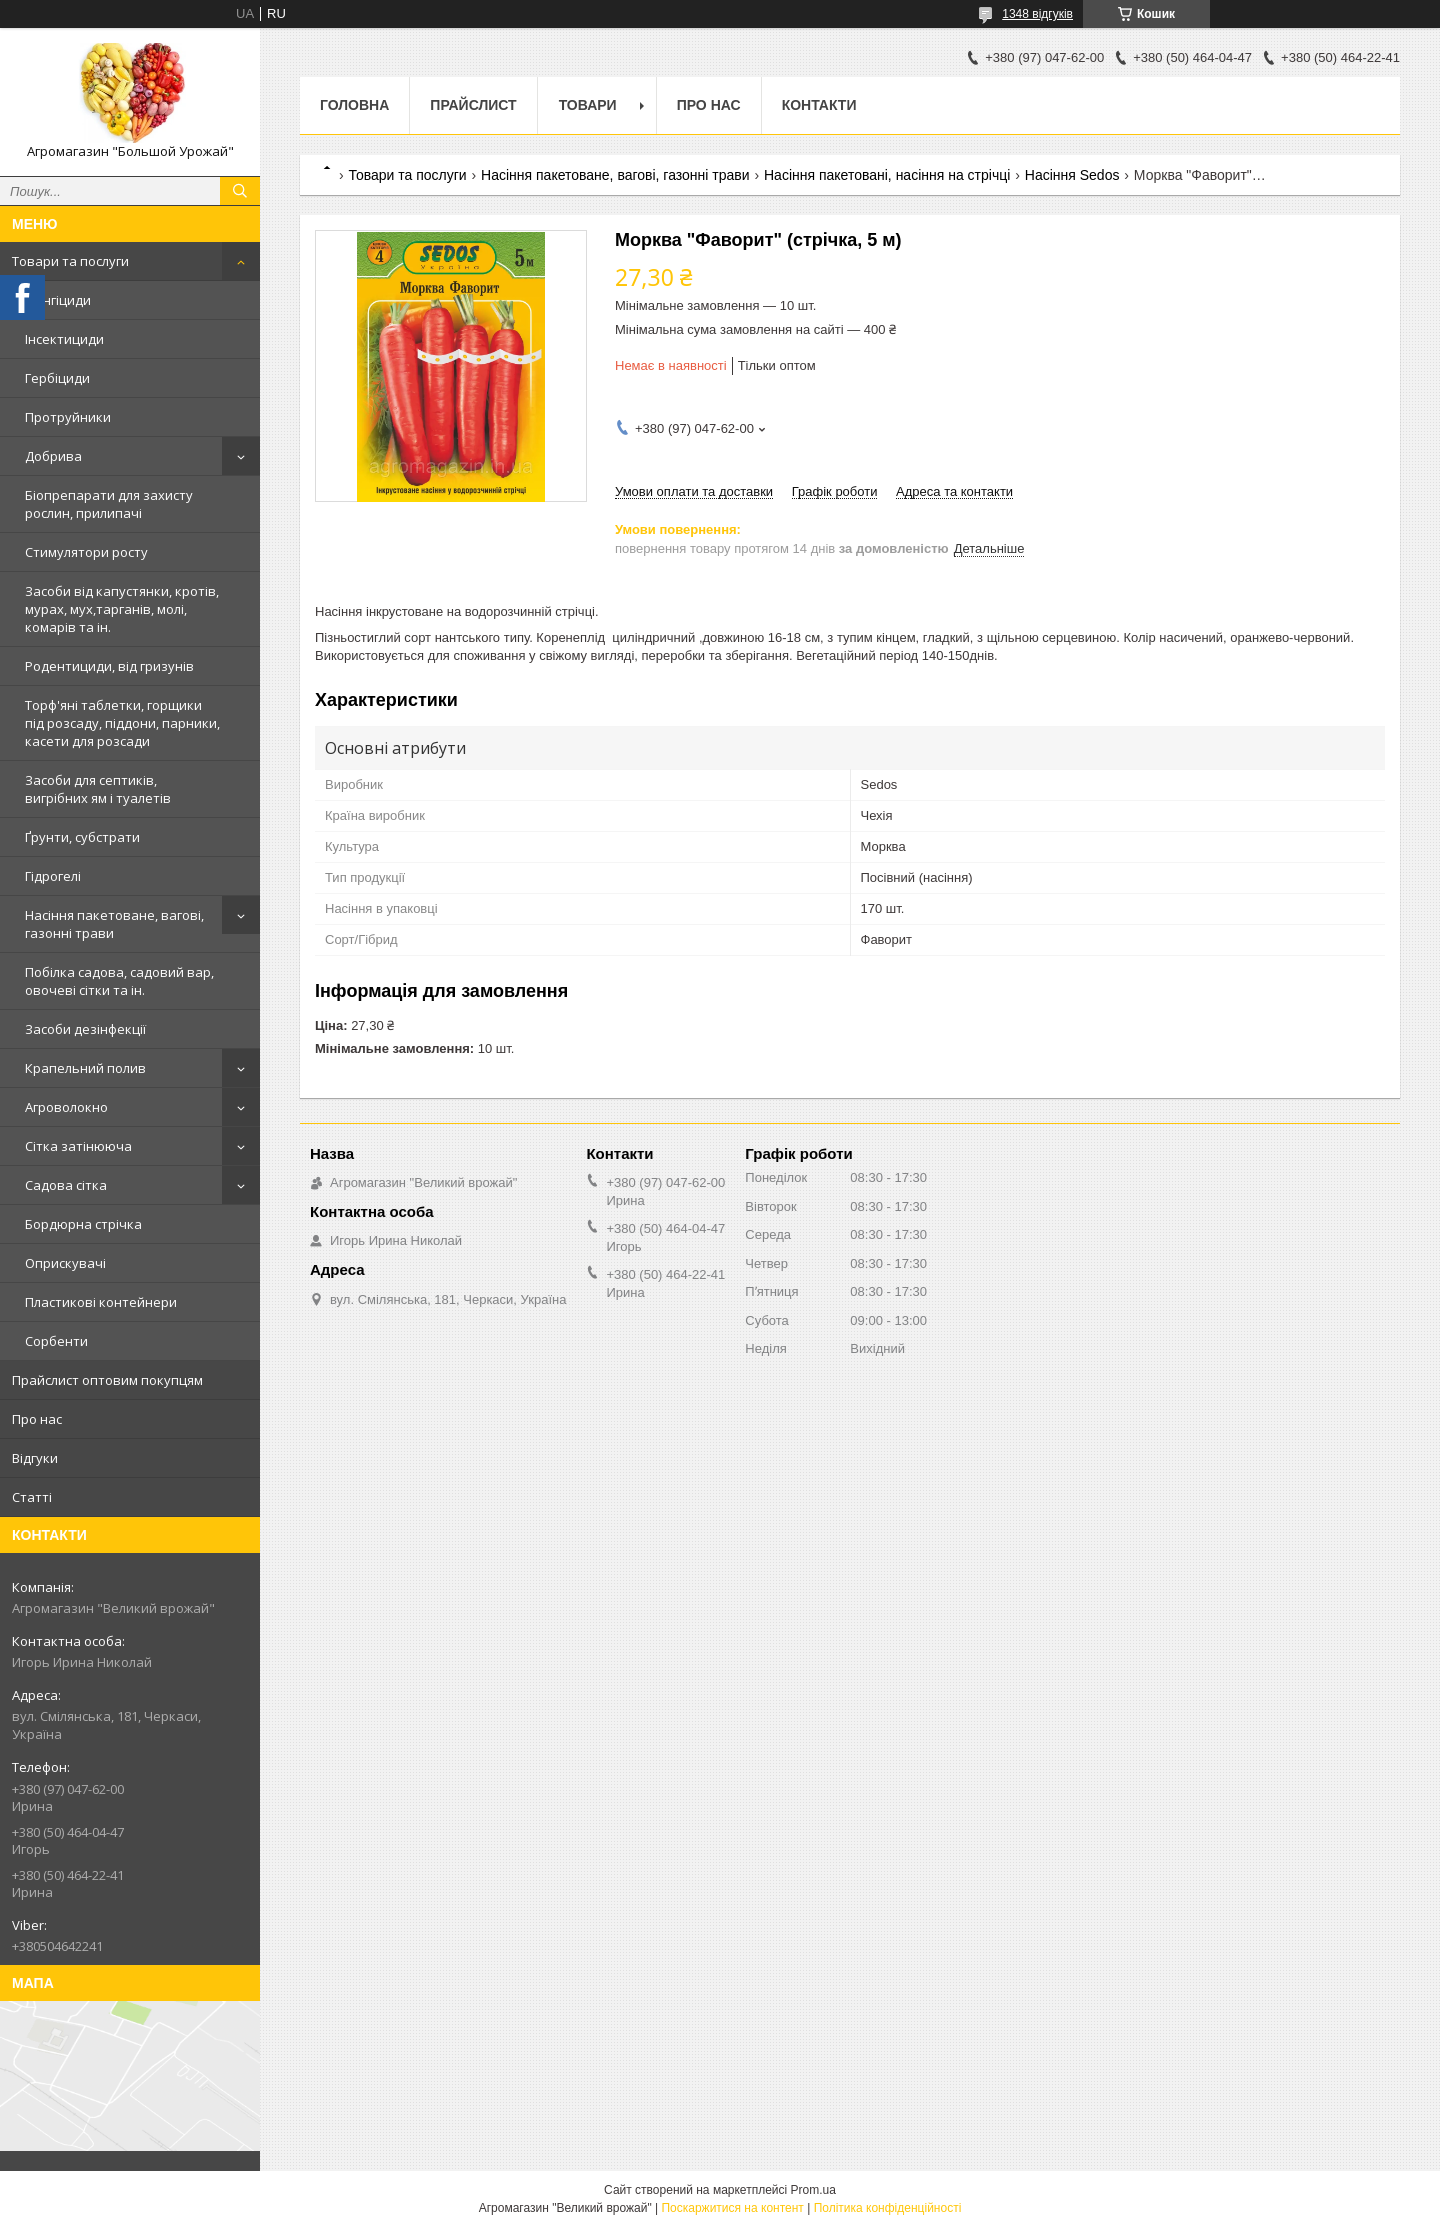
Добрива (53, 456)
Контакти (819, 105)
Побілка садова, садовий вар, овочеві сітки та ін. (119, 981)
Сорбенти (56, 1341)
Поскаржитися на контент (732, 2208)
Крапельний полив (85, 1068)
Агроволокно (66, 1107)
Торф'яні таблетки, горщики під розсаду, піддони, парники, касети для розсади (122, 723)
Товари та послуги (70, 261)
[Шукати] (240, 191)
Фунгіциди (58, 300)
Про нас (37, 1419)
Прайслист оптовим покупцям (107, 1380)
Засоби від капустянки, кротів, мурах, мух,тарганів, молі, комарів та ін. (122, 609)
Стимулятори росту (86, 552)
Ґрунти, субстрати (82, 837)
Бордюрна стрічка (83, 1224)
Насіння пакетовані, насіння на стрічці (887, 175)
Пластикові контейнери (101, 1302)
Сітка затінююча (78, 1146)
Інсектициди (64, 339)
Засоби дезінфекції (85, 1029)
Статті (32, 1497)
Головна (354, 105)
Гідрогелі (53, 876)
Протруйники (68, 417)
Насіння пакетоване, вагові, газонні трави (114, 924)
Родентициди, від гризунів (109, 666)
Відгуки (35, 1458)
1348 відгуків (1037, 14)
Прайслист (473, 105)
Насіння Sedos (1072, 175)
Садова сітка (66, 1185)
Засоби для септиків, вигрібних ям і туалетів (98, 789)
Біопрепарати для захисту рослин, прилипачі (109, 504)
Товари (588, 105)
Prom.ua (813, 2190)
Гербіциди (57, 378)
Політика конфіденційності (888, 2208)
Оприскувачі (65, 1263)
